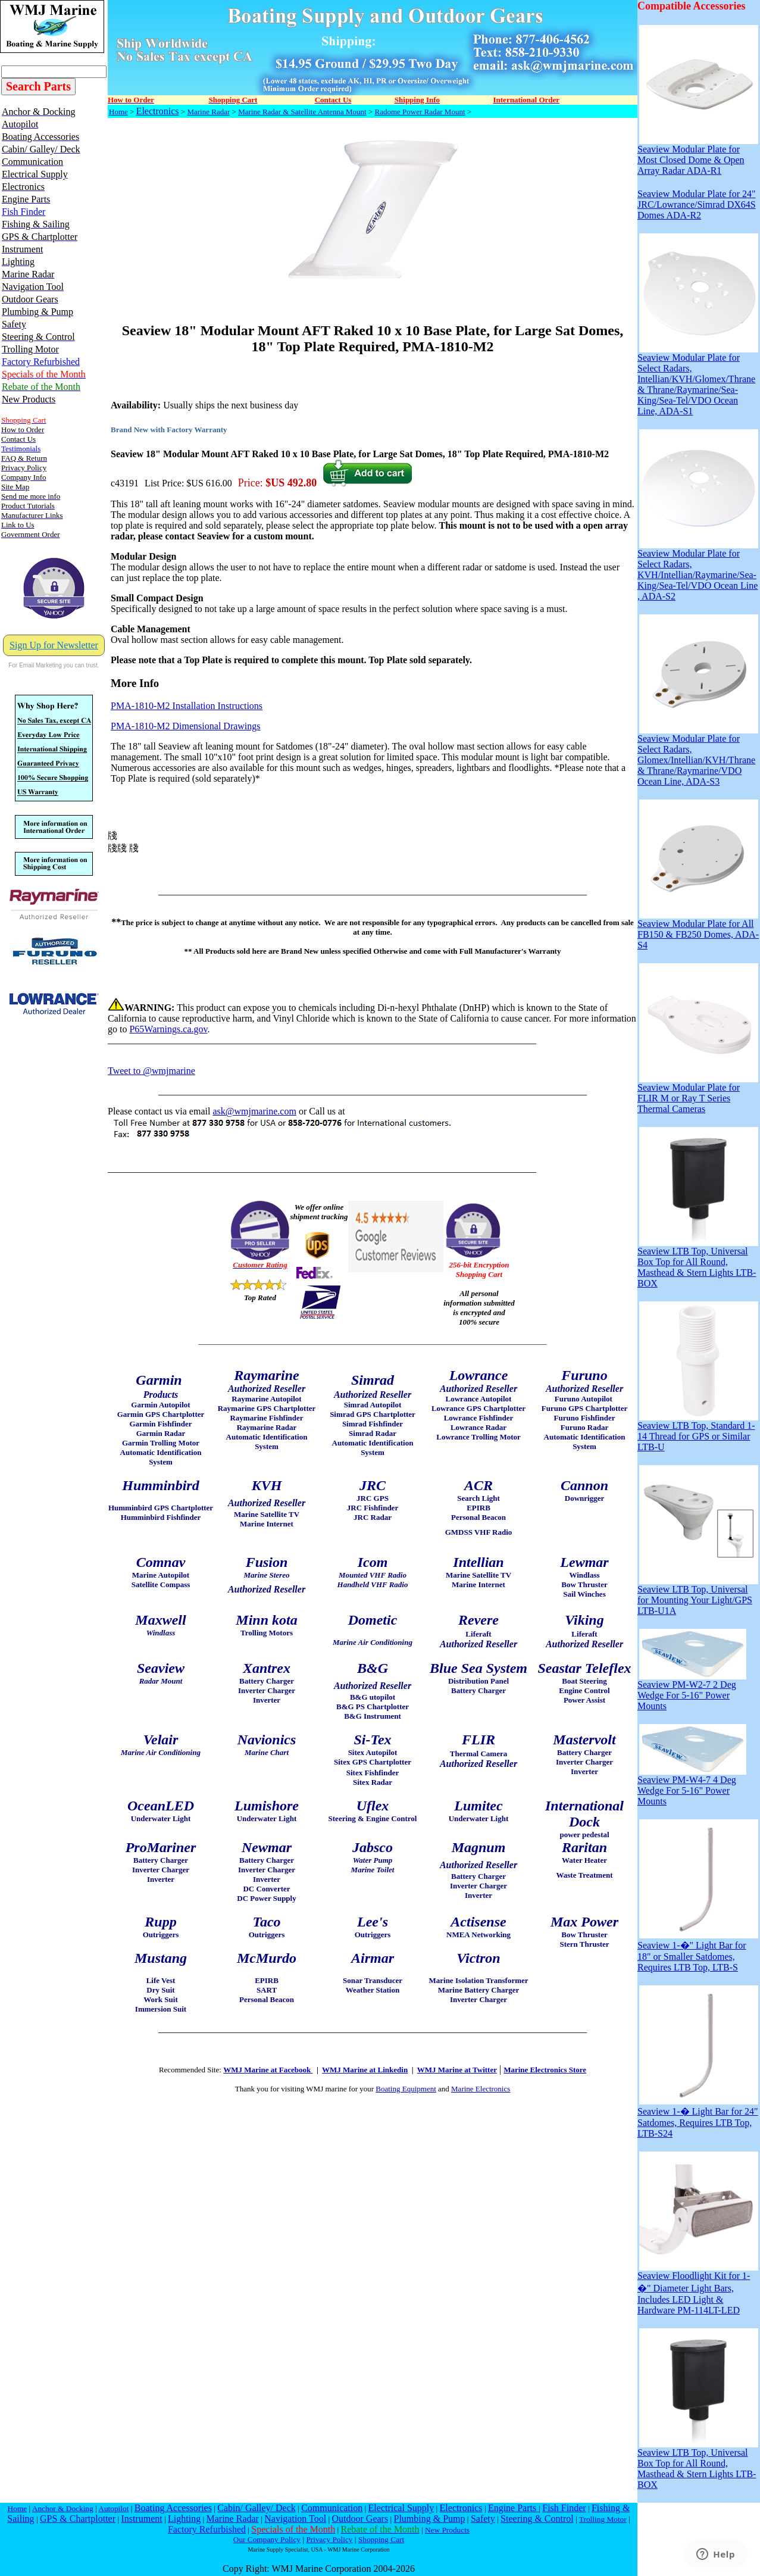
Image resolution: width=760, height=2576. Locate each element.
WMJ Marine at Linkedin (365, 2069)
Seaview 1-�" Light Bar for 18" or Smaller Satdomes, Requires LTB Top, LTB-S (697, 1951)
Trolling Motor (603, 2519)
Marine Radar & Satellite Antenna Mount (302, 111)
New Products (447, 2529)
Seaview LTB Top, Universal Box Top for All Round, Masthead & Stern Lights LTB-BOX (697, 1263)
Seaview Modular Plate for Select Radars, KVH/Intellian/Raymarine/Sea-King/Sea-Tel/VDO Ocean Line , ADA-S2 (697, 570)
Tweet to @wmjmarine (151, 1071)
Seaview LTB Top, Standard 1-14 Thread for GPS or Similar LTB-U (697, 1432)
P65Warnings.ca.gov (168, 1029)
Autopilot (113, 2508)
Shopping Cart (381, 2539)
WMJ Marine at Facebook (267, 2069)
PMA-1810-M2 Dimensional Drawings (186, 726)
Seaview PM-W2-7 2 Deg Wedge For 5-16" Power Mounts (691, 1691)
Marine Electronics (480, 2088)
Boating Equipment (406, 2088)
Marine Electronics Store (544, 2069)
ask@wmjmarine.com (254, 1111)
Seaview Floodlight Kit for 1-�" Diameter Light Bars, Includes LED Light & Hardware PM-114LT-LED (697, 2288)
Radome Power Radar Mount (420, 111)
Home (118, 111)
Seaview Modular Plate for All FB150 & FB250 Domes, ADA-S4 (698, 930)
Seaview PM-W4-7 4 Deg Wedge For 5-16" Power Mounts (691, 1786)
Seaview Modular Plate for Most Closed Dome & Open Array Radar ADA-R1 (697, 156)
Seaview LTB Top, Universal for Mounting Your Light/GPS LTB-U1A (697, 1596)
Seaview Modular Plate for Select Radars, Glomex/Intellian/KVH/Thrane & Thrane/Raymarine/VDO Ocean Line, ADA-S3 (697, 755)
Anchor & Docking (62, 2508)
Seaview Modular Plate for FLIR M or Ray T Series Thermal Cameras (697, 1094)
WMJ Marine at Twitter (457, 2069)
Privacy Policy (329, 2539)
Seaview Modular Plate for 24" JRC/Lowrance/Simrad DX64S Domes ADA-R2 (696, 204)
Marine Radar (208, 111)
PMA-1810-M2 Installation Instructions (186, 706)
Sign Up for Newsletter (54, 645)
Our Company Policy (267, 2539)
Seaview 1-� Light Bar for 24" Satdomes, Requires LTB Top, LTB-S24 (697, 2117)
